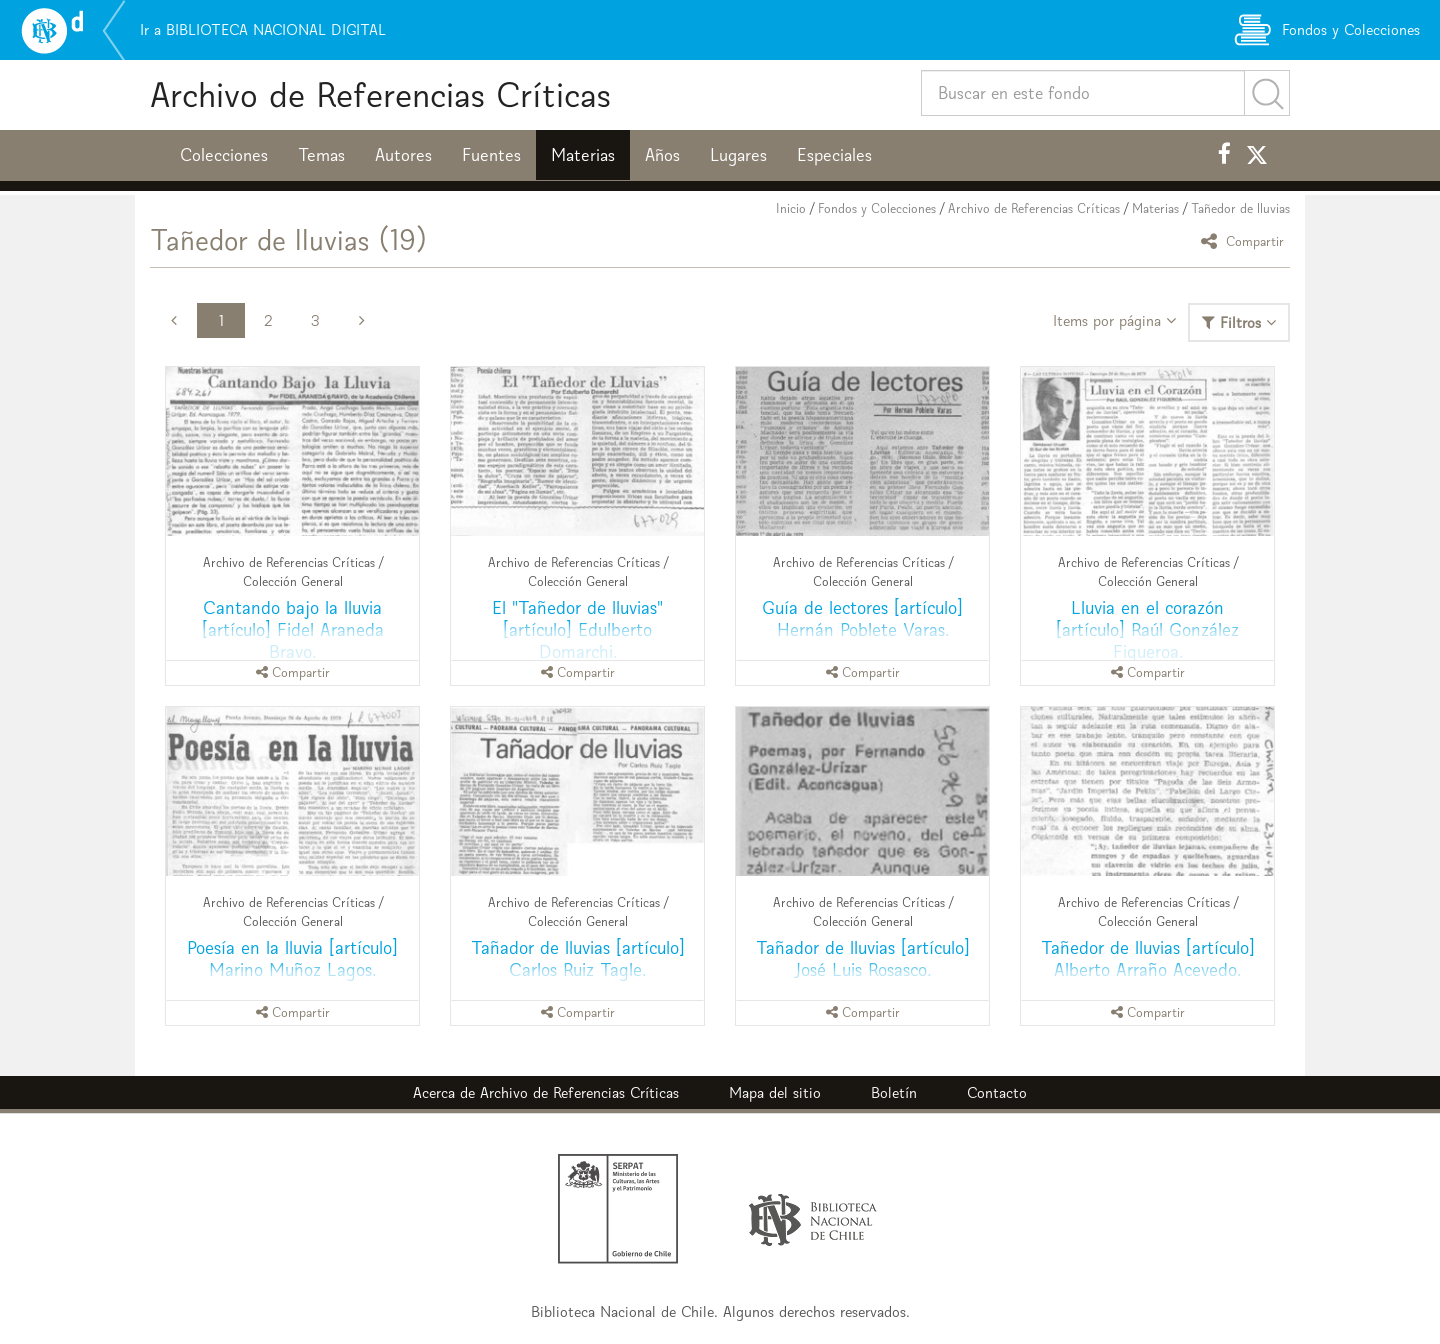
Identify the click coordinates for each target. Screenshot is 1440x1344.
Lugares (738, 155)
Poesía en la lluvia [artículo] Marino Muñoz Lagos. (292, 958)
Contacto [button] (997, 1092)
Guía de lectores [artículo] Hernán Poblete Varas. (862, 618)
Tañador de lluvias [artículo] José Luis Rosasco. (863, 958)
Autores (403, 155)
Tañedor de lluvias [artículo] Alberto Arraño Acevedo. (1148, 958)
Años (662, 155)
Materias (583, 155)
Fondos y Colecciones (877, 208)
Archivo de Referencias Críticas (380, 94)
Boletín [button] (894, 1092)
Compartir (1245, 240)
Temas (321, 155)
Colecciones (224, 155)
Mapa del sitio (775, 1092)
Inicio (791, 208)
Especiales (834, 155)
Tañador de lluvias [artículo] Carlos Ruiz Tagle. (578, 958)
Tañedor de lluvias (1240, 208)
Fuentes (491, 155)
